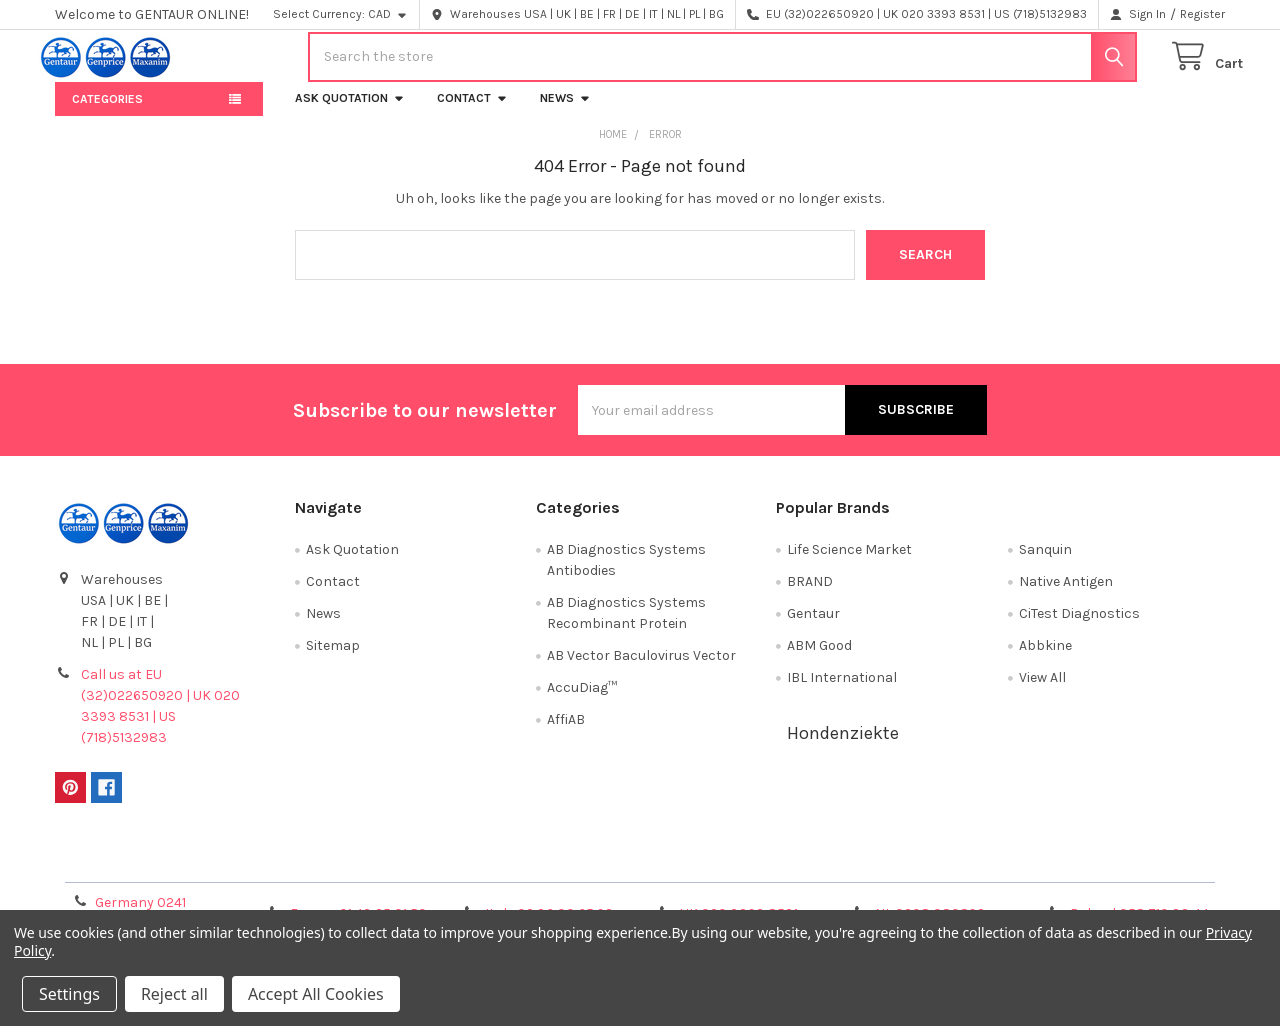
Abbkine (1045, 659)
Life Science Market (849, 563)
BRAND (810, 595)
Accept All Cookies (316, 994)
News (565, 112)
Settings (69, 994)
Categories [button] (107, 113)
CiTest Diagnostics (1079, 627)
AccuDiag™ (582, 701)
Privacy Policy (1079, 873)
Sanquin (1045, 563)
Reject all (174, 994)
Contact (472, 112)
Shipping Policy (494, 873)
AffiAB (566, 733)
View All (1042, 691)
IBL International (842, 691)
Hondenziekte (843, 747)
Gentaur (813, 627)
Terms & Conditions (201, 873)
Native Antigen (1066, 595)
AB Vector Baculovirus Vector (641, 669)
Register (1202, 14)
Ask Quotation (350, 112)
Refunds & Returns (786, 873)
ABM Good (819, 659)
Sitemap (333, 659)
